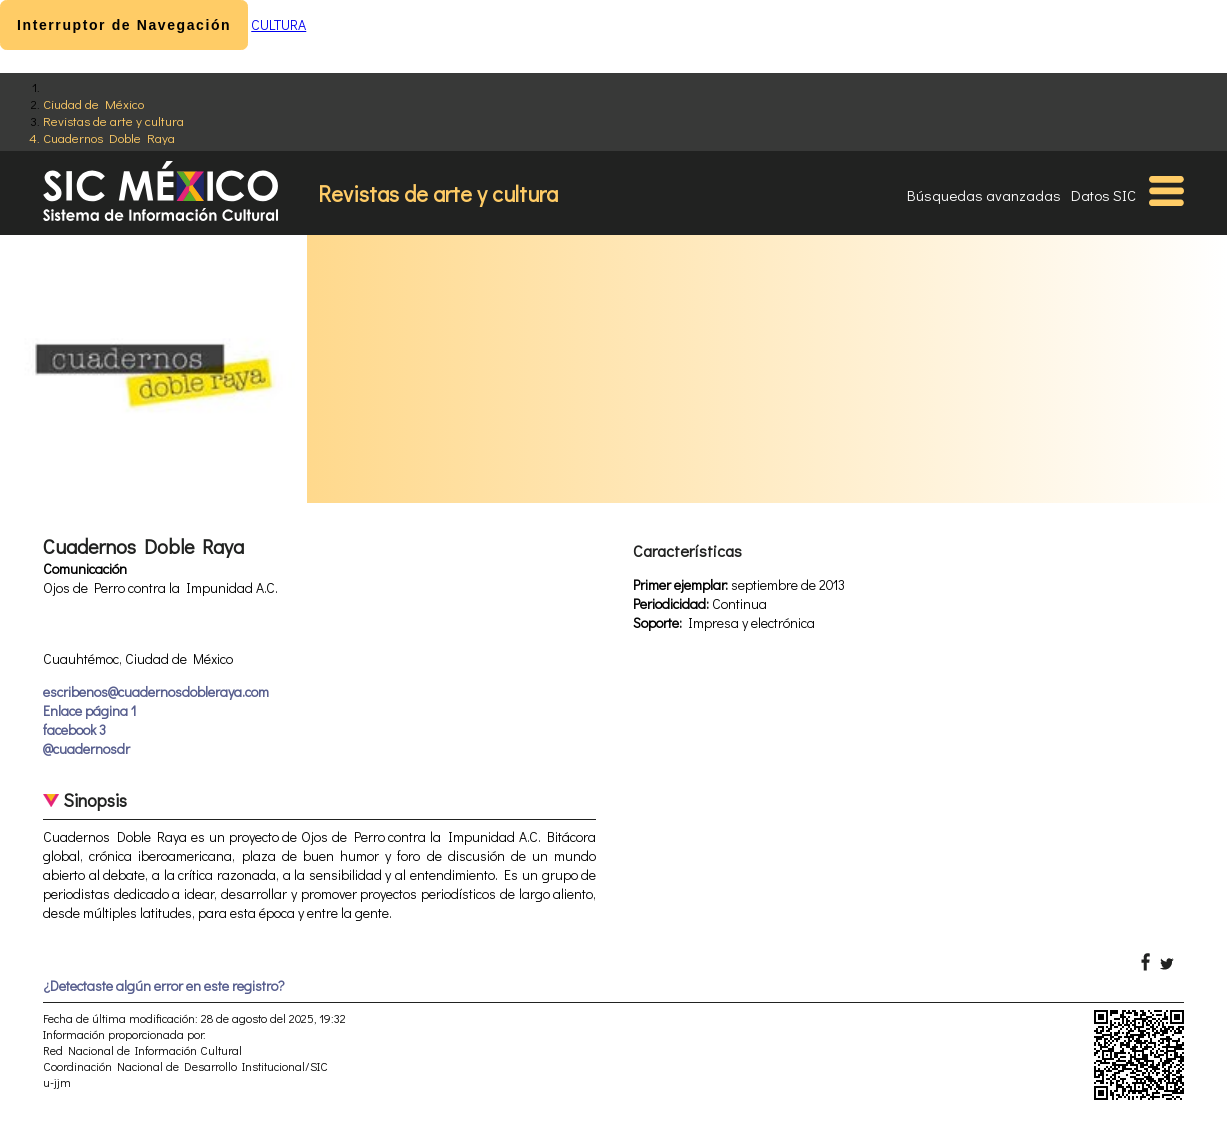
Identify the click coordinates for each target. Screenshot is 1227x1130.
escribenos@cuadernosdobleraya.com (156, 691)
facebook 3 (74, 729)
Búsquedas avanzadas (984, 195)
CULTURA (278, 24)
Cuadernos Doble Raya (109, 137)
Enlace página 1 (89, 710)
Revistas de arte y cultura (113, 120)
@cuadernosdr (86, 748)
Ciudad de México (93, 103)
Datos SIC (1103, 195)
